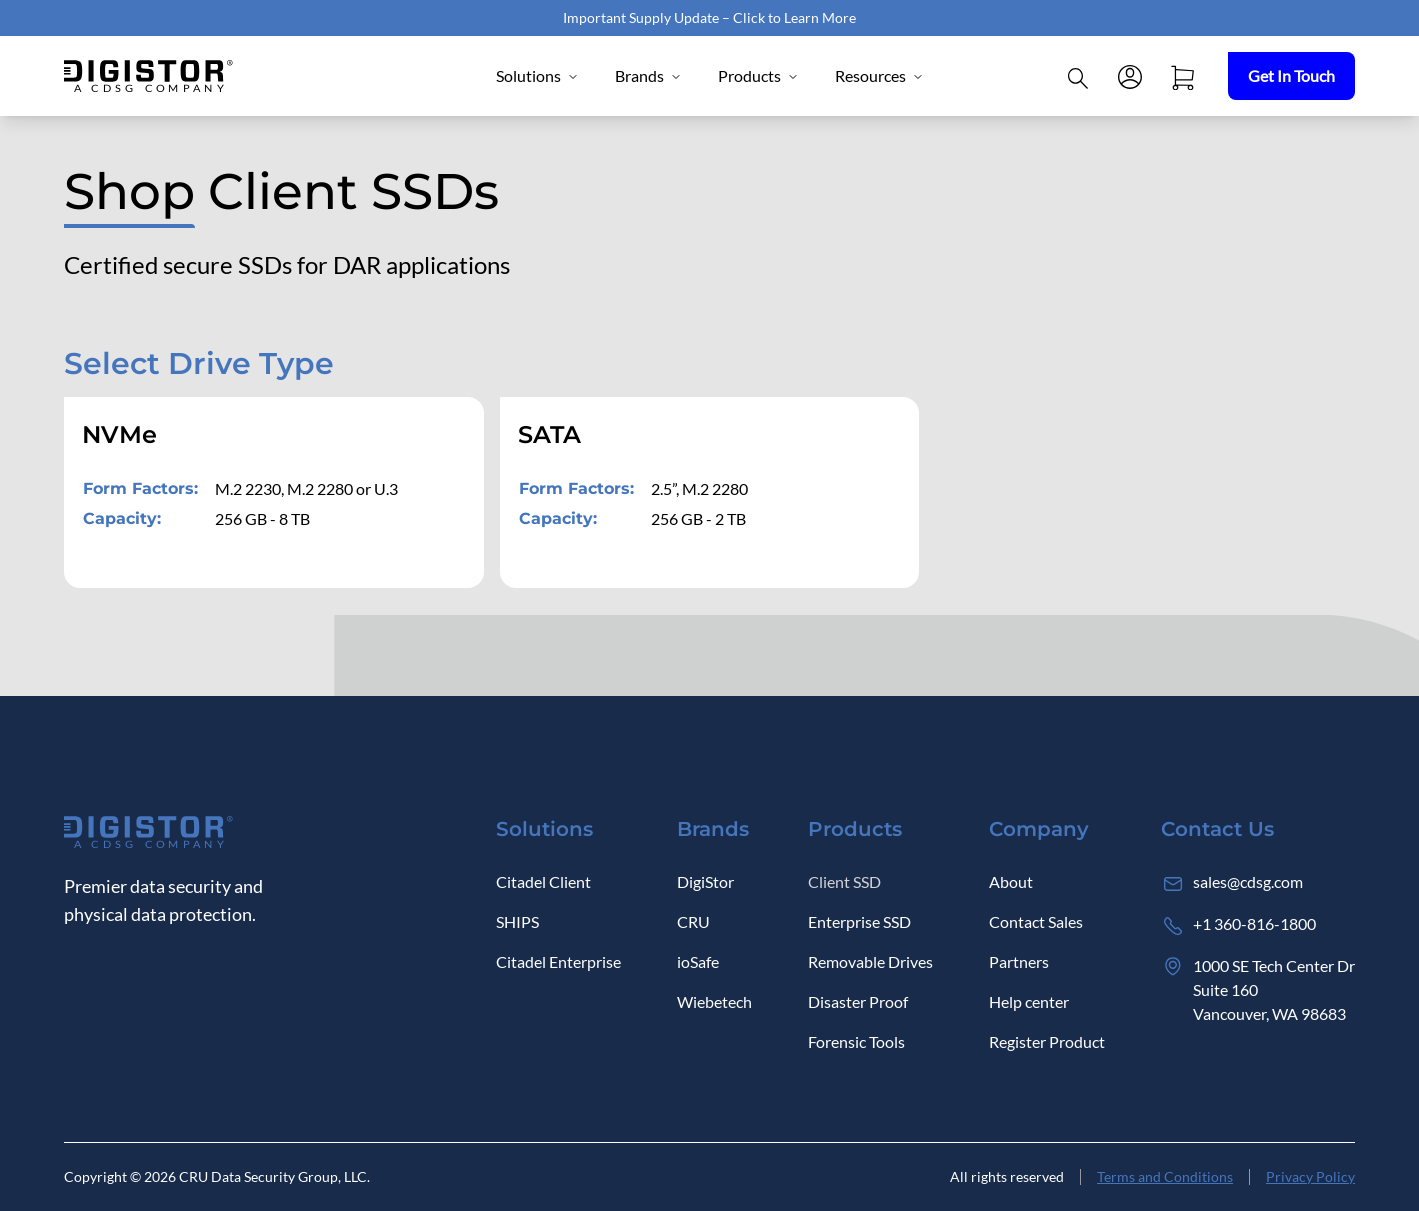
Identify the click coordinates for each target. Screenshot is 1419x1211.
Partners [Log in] (1019, 961)
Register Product (1047, 1041)
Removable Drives (870, 961)
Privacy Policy (1310, 1176)
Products (758, 75)
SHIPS (517, 921)
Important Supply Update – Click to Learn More (709, 17)
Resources (879, 75)
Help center (1029, 1001)
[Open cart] (1182, 76)
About (1011, 881)
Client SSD (844, 881)
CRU (693, 921)
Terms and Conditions (1165, 1176)
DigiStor (705, 881)
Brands (648, 75)
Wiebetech (714, 1001)
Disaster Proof (858, 1001)
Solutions (537, 75)
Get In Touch (1291, 75)
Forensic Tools (856, 1041)
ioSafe (698, 961)
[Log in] (1130, 76)
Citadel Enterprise (558, 961)
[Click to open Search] (1078, 76)
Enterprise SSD (859, 921)
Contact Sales (1036, 921)
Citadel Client (543, 881)
